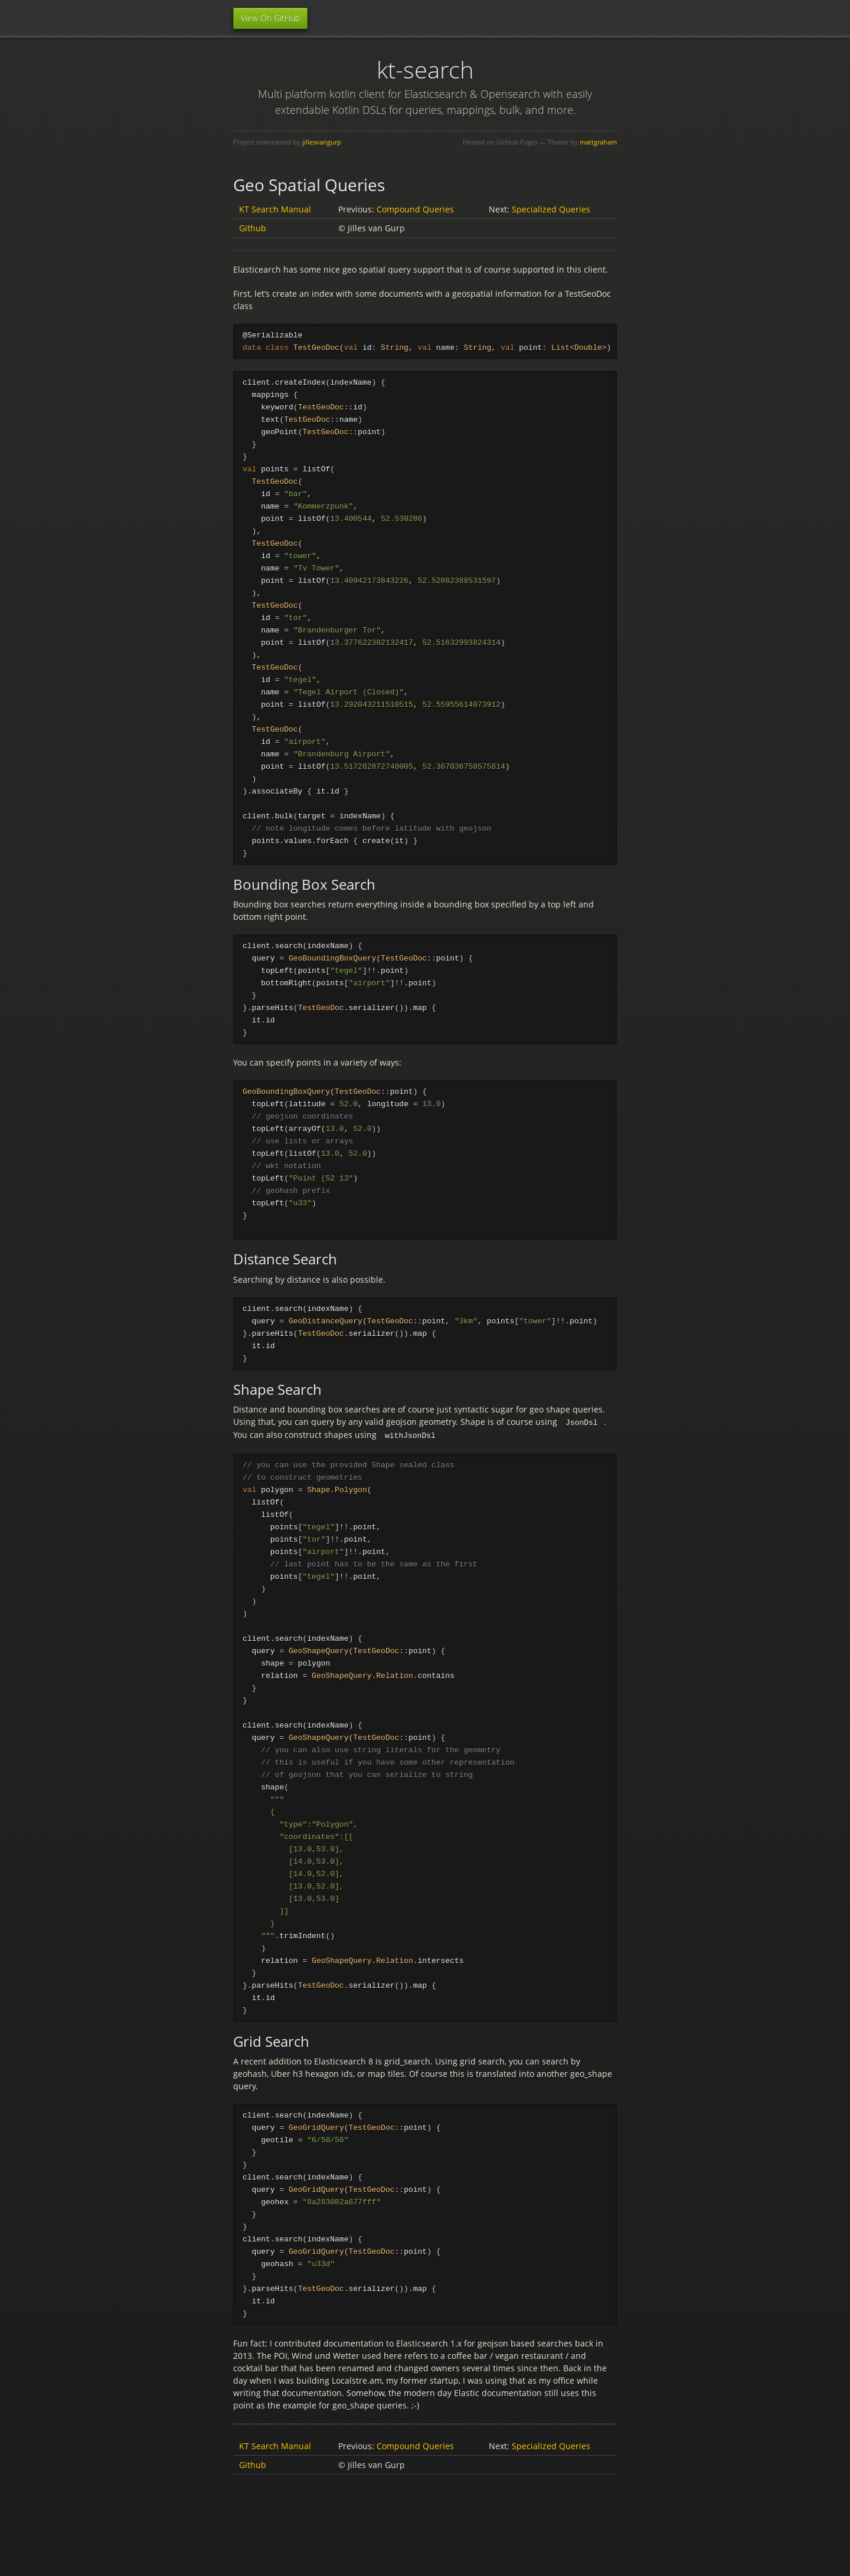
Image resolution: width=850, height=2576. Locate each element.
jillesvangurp (321, 141)
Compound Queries (415, 209)
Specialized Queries (551, 209)
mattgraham (598, 141)
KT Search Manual (275, 209)
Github (252, 228)
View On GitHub (270, 18)
